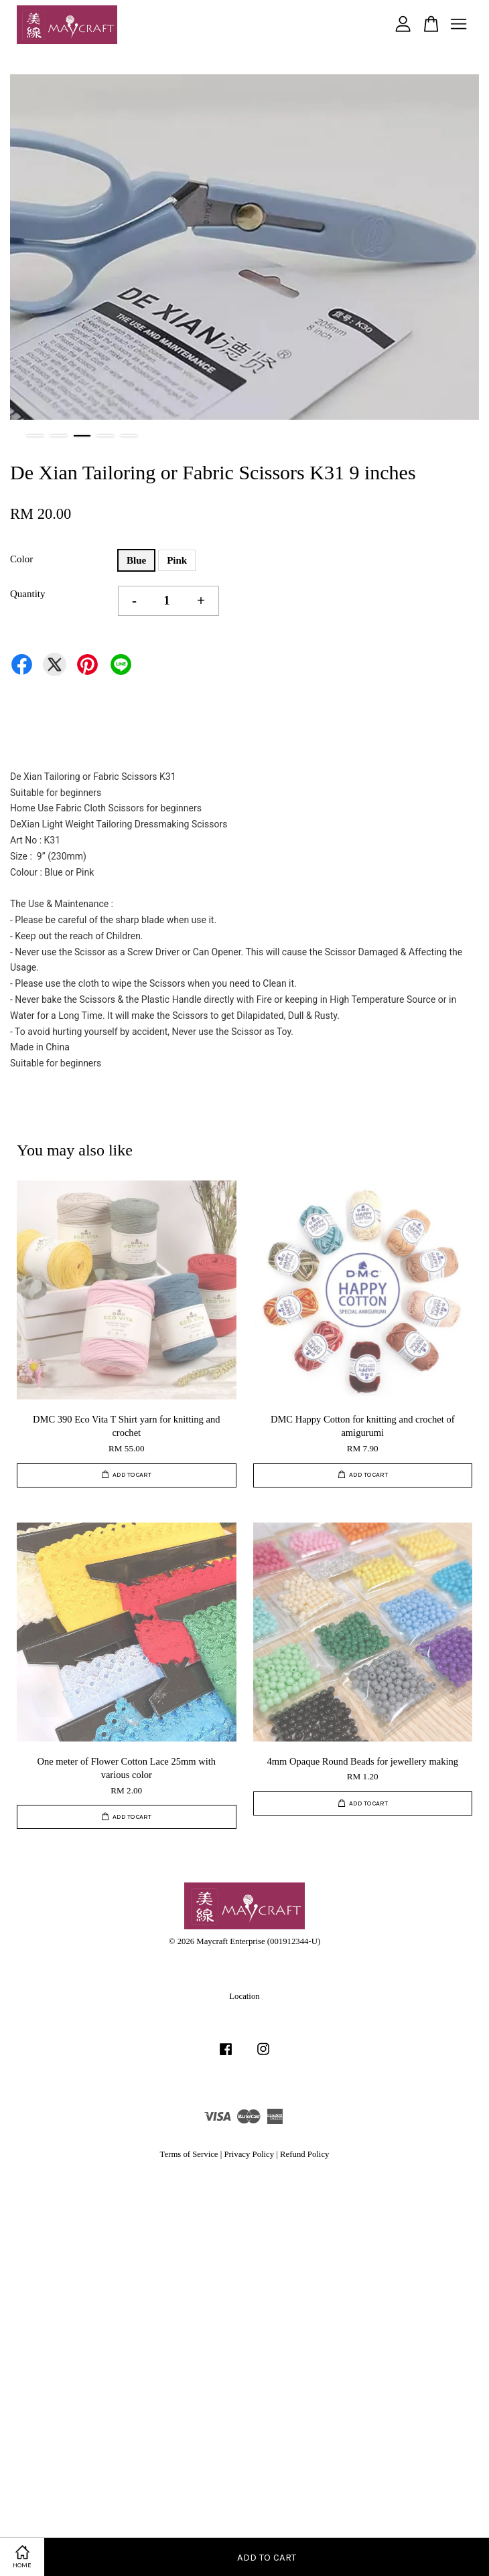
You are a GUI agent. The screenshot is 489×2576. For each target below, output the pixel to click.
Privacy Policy (249, 2154)
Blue (136, 560)
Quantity (28, 593)
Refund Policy (304, 2154)
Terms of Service (189, 2154)
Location (244, 1996)
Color (21, 559)
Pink (177, 560)
